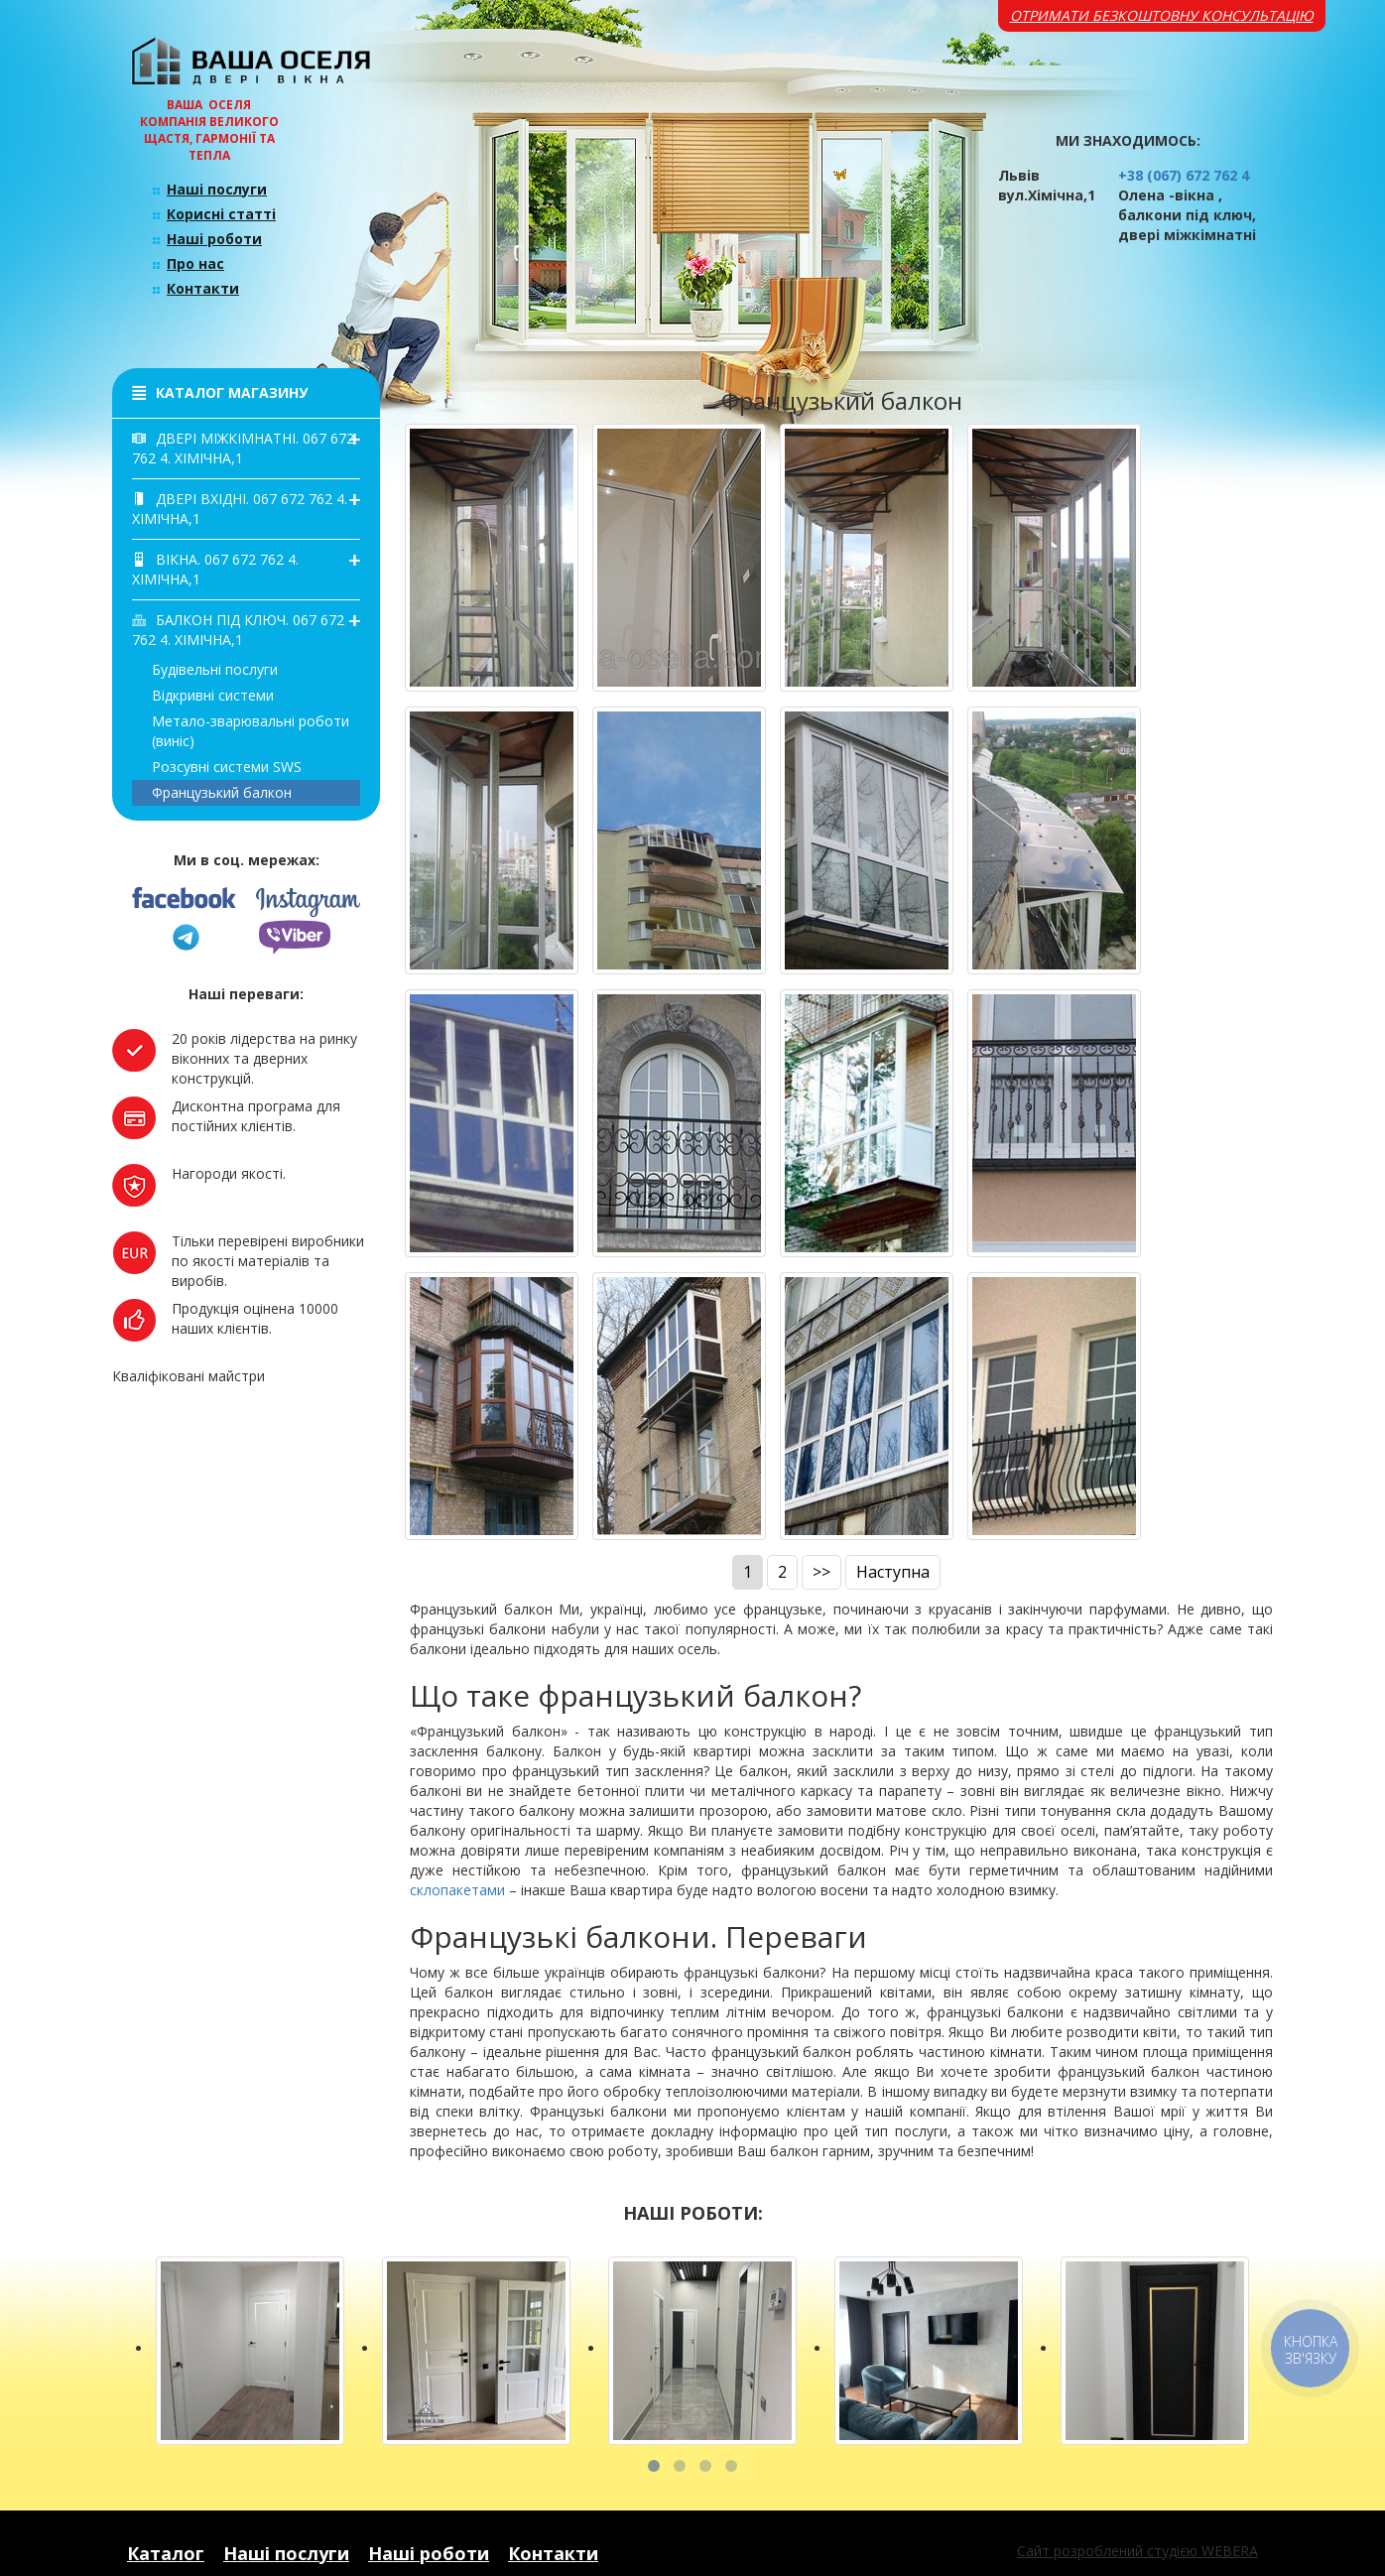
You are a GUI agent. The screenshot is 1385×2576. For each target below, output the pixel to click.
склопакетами (457, 1889)
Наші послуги (217, 189)
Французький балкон (222, 792)
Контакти (203, 288)
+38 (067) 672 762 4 (1183, 175)
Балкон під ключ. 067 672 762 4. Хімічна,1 (238, 629)
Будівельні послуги (215, 669)
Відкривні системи (213, 695)
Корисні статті (221, 213)
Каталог (165, 2553)
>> (821, 1572)
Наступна (893, 1572)
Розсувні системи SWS (227, 766)
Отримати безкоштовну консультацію (1162, 15)
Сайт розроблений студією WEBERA (1137, 2550)
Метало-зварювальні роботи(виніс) (250, 730)
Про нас (195, 263)
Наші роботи (214, 238)
